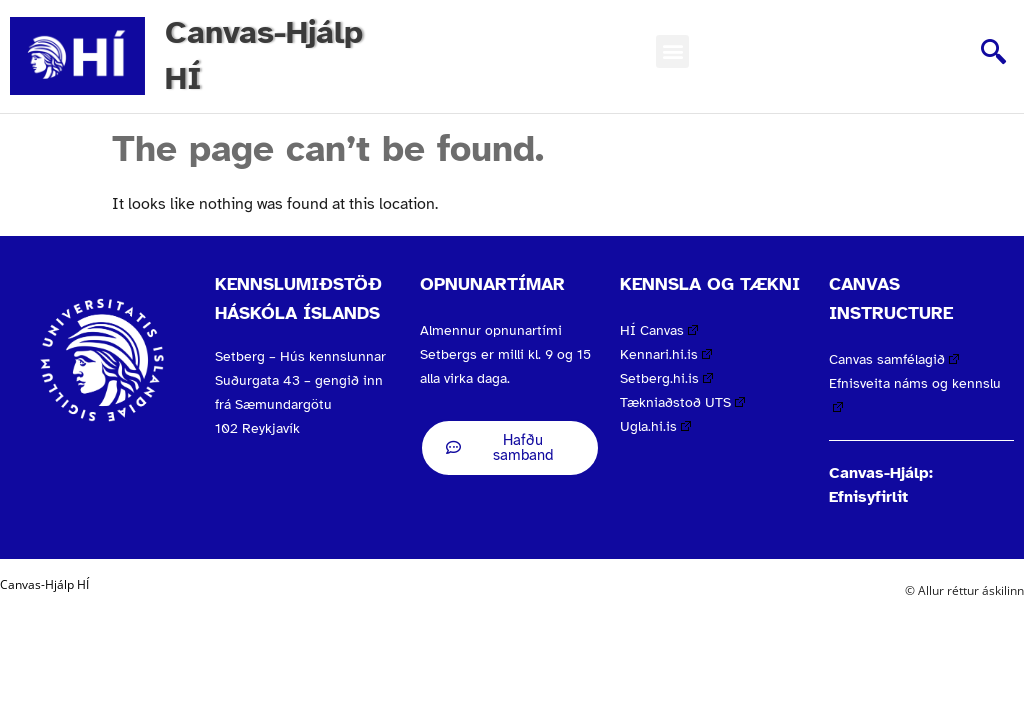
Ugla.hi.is (655, 426)
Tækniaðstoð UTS (682, 402)
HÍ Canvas (659, 330)
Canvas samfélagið (894, 359)
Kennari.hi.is (666, 354)
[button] (672, 51)
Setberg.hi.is (666, 378)
